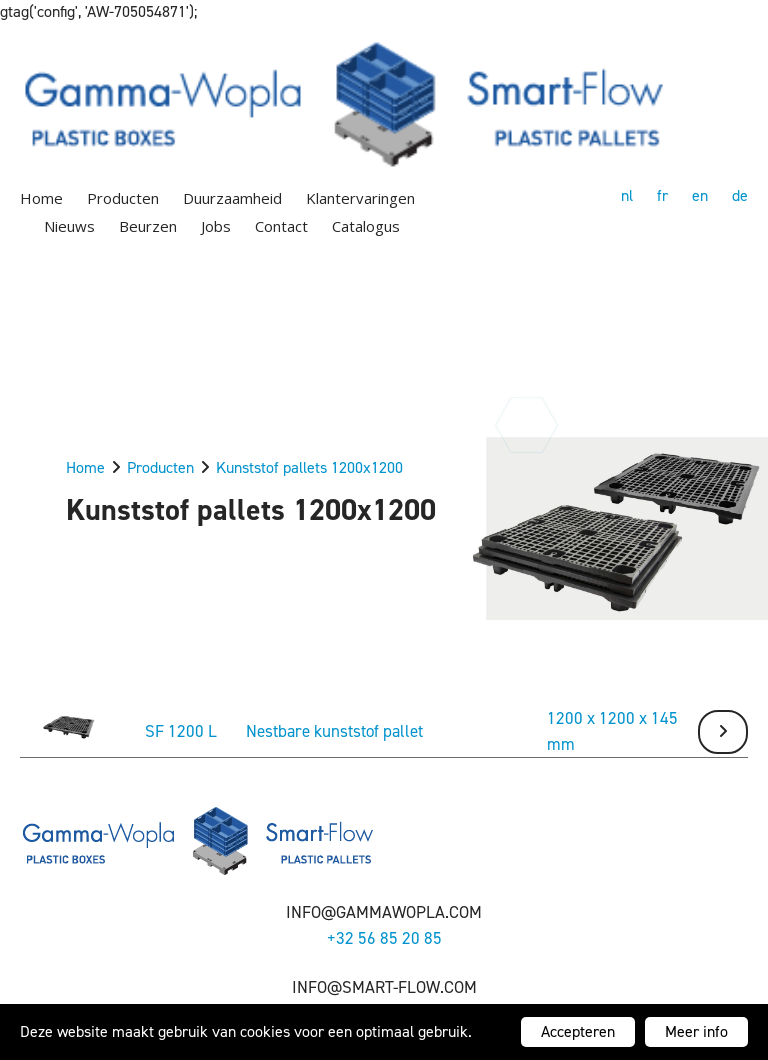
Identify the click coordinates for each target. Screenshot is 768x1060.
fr (662, 195)
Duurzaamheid (232, 198)
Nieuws (69, 226)
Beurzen (148, 226)
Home (41, 198)
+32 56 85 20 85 (384, 938)
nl (627, 195)
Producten (123, 198)
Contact (281, 226)
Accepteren (578, 1031)
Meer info (696, 1031)
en (700, 195)
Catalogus (366, 226)
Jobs (216, 226)
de (740, 195)
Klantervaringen (360, 198)
